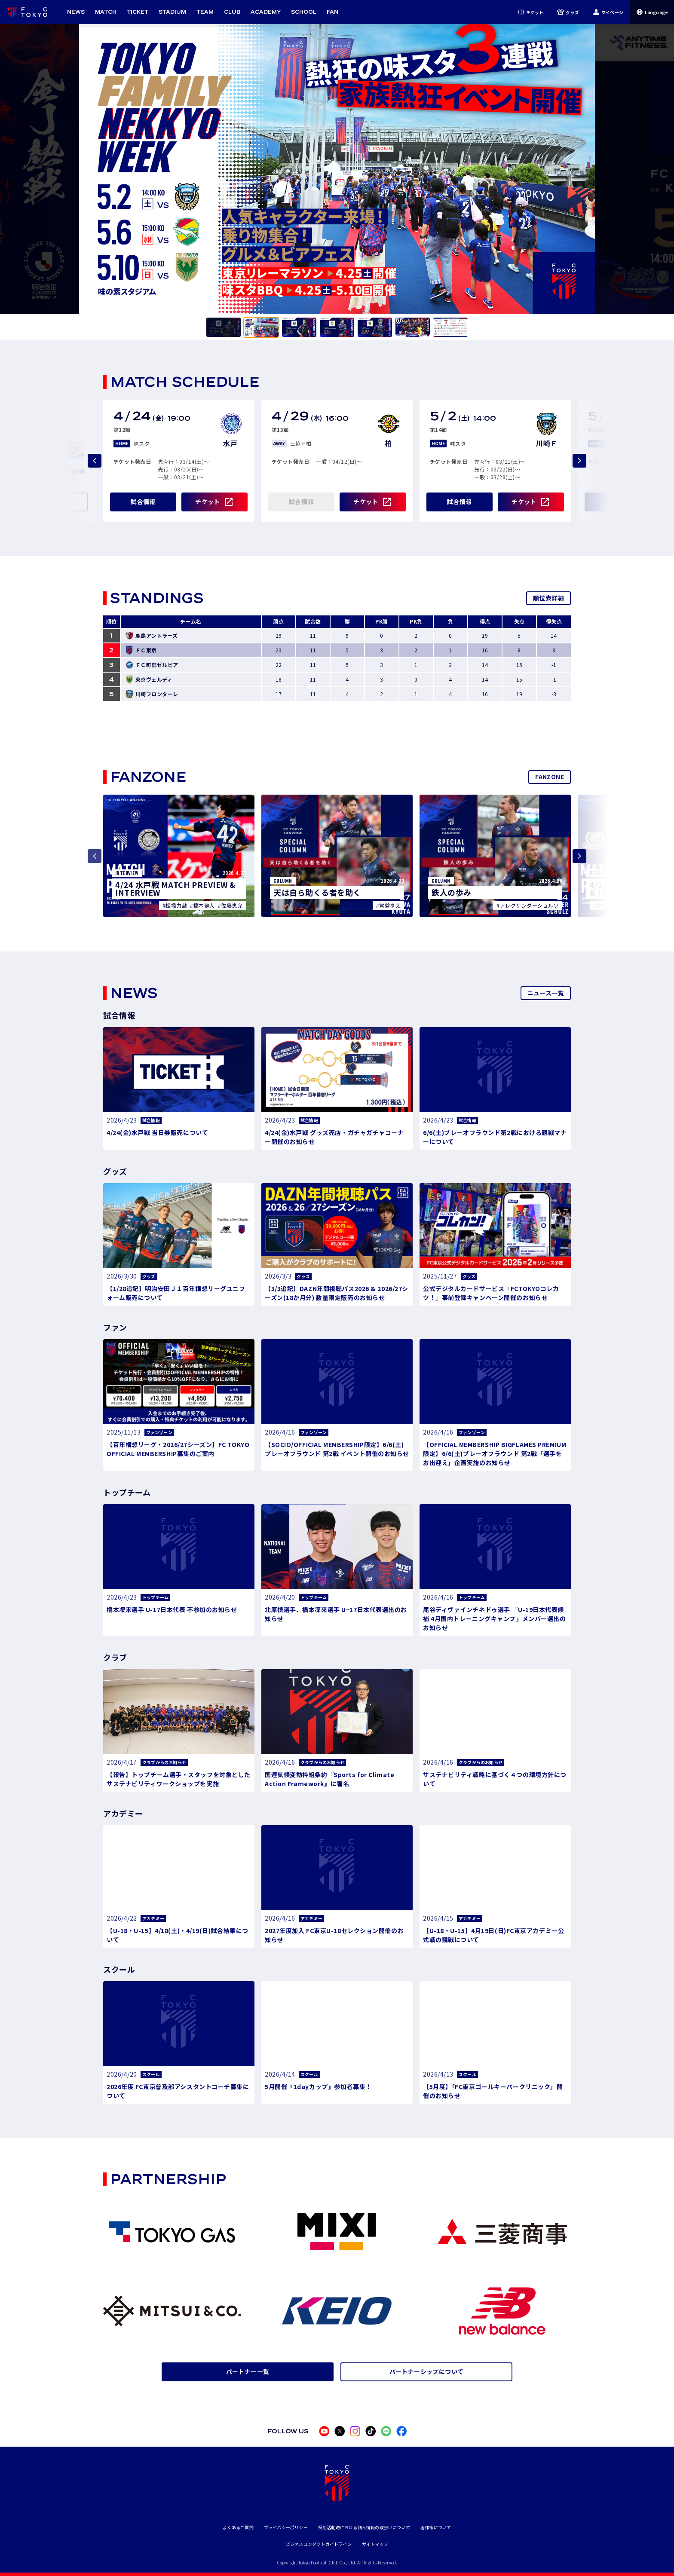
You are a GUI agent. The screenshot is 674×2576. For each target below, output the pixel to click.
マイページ (608, 12)
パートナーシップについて (426, 2371)
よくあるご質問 (238, 2527)
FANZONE (549, 776)
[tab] (223, 327)
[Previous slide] (94, 461)
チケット (531, 12)
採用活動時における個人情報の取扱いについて (364, 2527)
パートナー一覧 (248, 2371)
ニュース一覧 (545, 992)
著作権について (435, 2527)
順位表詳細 (548, 598)
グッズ (568, 12)
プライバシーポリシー (286, 2527)
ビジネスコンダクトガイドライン (319, 2544)
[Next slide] (579, 461)
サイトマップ (375, 2544)
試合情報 (143, 501)
